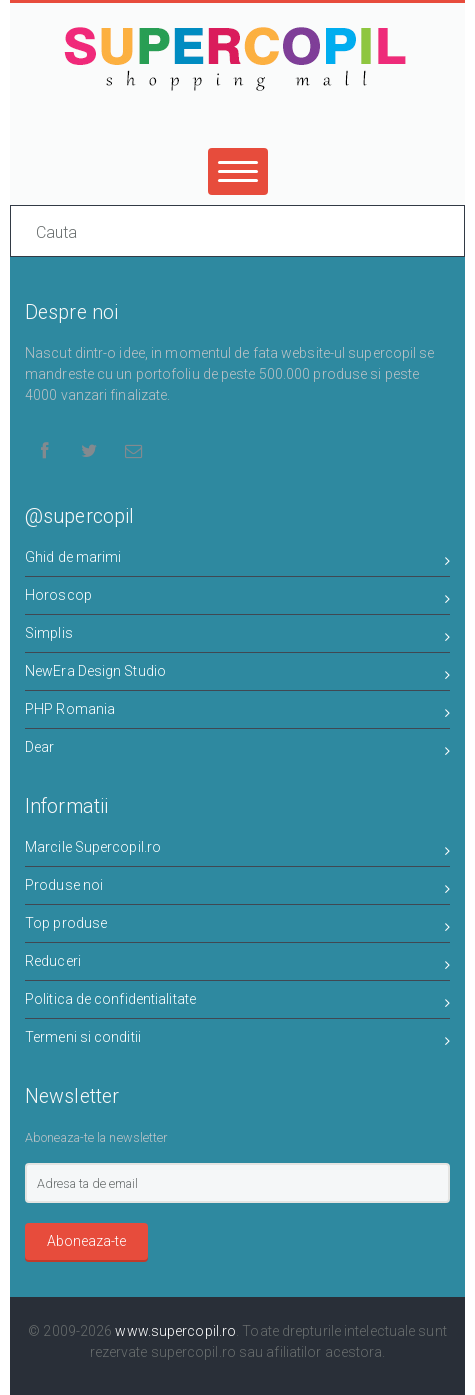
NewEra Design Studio (237, 674)
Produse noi (237, 888)
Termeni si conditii (237, 1040)
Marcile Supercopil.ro (237, 850)
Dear (237, 750)
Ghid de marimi (237, 560)
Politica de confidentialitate (237, 1002)
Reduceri (237, 964)
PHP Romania (237, 712)
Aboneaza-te (86, 1241)
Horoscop (237, 598)
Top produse (237, 926)
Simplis (237, 636)
